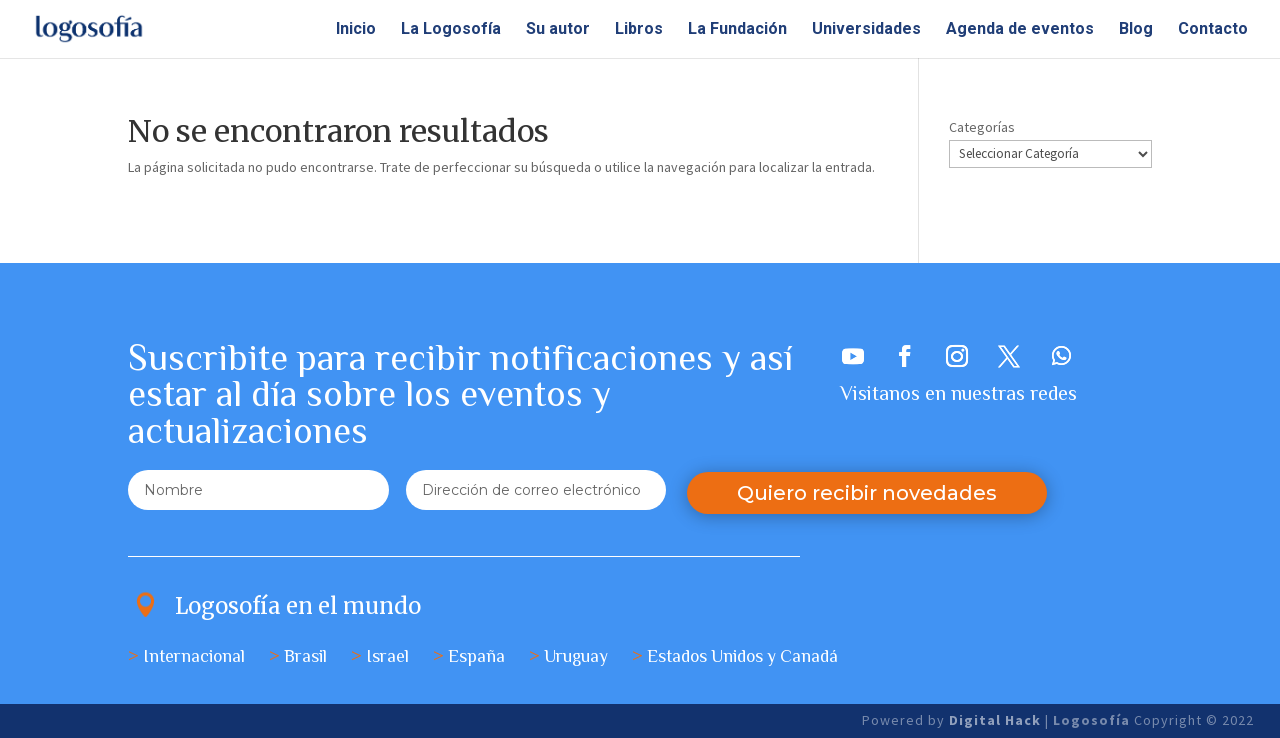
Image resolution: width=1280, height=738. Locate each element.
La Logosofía (451, 30)
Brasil (305, 656)
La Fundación (737, 30)
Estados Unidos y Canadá (742, 656)
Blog (1136, 30)
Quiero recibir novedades (867, 493)
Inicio (356, 30)
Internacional (194, 656)
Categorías (982, 127)
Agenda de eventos (1020, 30)
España (476, 656)
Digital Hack (997, 720)
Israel (387, 656)
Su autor (558, 30)
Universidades (866, 30)
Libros (639, 30)
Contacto (1213, 30)
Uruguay (576, 656)
